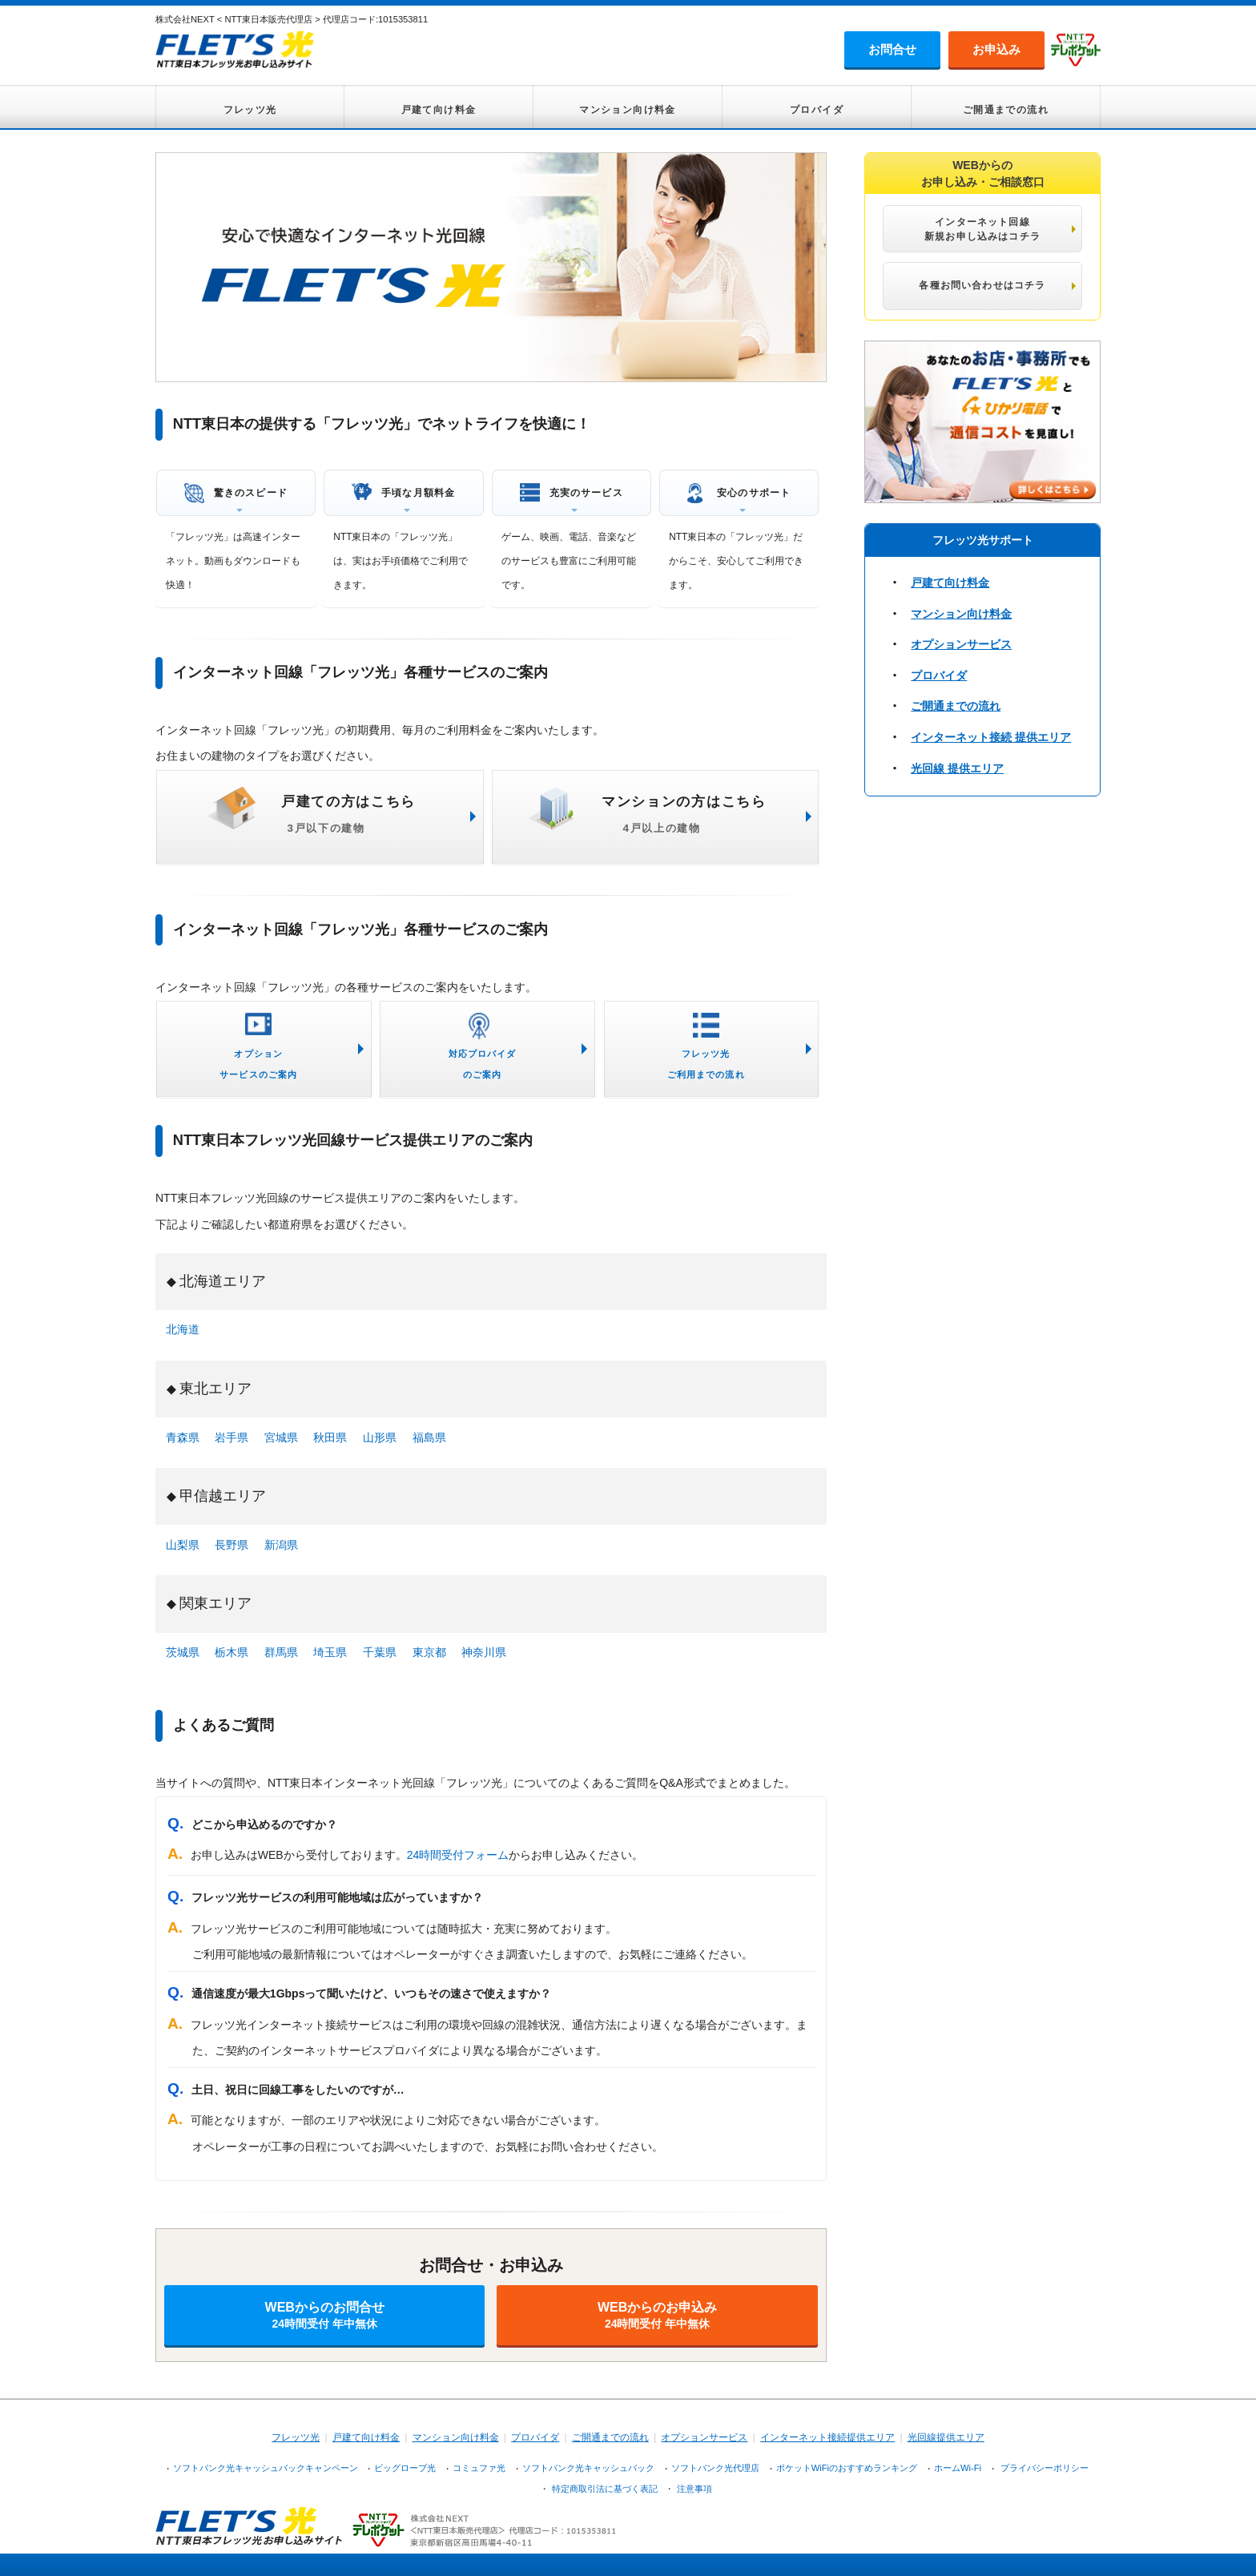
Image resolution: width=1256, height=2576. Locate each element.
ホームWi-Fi (957, 2468)
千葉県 (380, 1652)
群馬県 (281, 1652)
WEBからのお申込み (657, 2315)
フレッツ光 (250, 109)
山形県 (380, 1437)
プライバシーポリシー (1044, 2468)
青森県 (182, 1437)
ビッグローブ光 (405, 2468)
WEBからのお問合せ (324, 2315)
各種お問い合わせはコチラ (982, 285)
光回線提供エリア (946, 2437)
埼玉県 (330, 1652)
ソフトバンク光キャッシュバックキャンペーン (265, 2468)
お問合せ (892, 49)
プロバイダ (816, 109)
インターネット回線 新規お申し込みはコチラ (982, 229)
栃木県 (231, 1652)
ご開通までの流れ (1006, 109)
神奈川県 (483, 1652)
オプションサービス (961, 644)
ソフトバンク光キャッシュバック (588, 2468)
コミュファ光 (479, 2468)
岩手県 (231, 1437)
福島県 (429, 1437)
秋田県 (330, 1437)
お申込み (996, 49)
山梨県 (182, 1544)
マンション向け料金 (627, 109)
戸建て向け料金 (439, 109)
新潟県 (281, 1544)
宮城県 (281, 1437)
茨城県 (182, 1652)
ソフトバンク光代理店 (715, 2468)
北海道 (182, 1329)
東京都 (429, 1652)
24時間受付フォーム (458, 1854)
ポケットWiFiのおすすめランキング (846, 2468)
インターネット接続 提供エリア (991, 737)
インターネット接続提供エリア (827, 2437)
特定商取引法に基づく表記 (605, 2488)
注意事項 (694, 2488)
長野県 (231, 1544)
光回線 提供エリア (957, 768)
